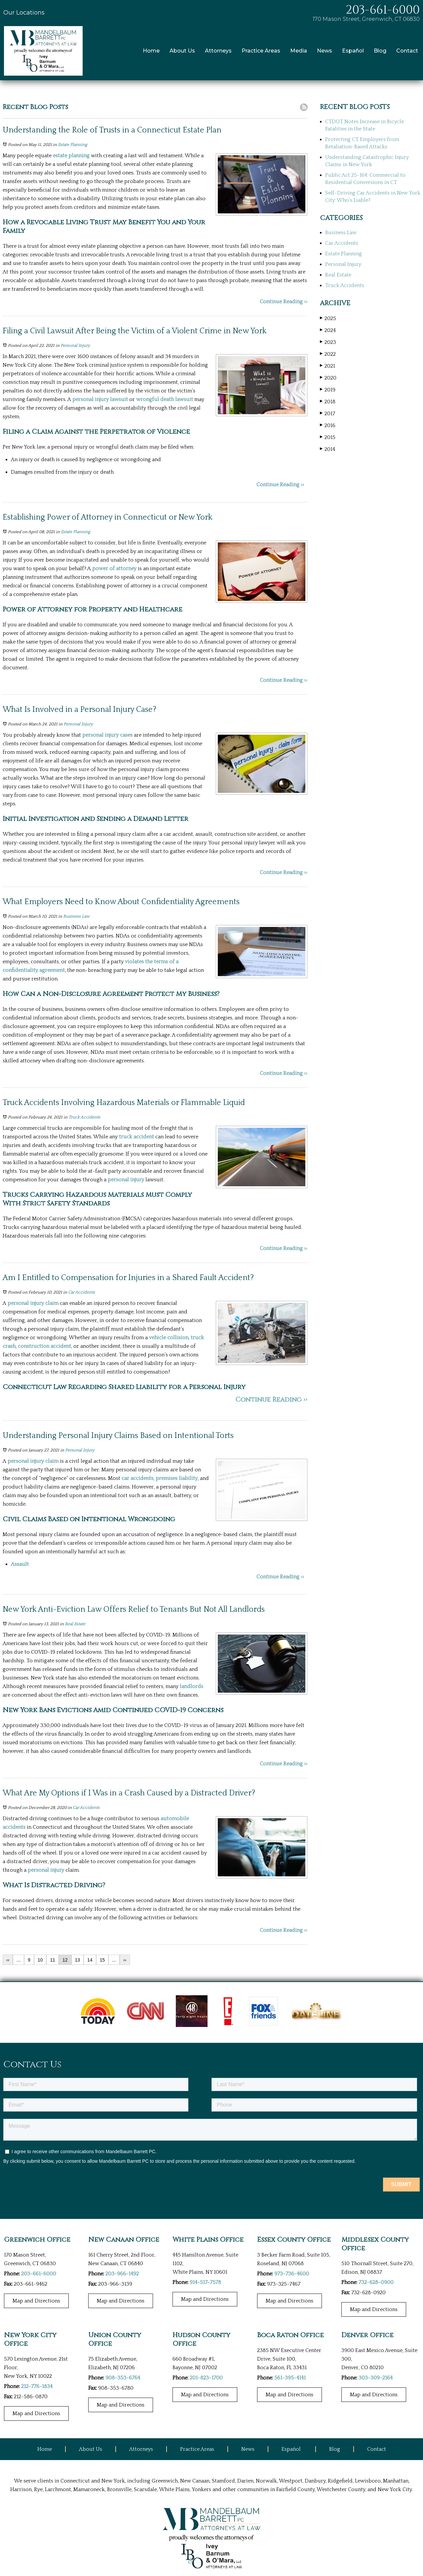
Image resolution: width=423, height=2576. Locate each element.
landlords (191, 1686)
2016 (327, 425)
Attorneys (218, 51)
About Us (182, 51)
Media (298, 51)
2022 (328, 354)
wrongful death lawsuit (164, 399)
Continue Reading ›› (283, 302)
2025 (328, 318)
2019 (327, 390)
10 (40, 1960)
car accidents (137, 1478)
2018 (327, 401)
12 (65, 1960)
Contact (407, 51)
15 (102, 1960)
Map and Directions (36, 2301)
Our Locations (24, 12)
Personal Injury (75, 345)
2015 (327, 437)
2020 (328, 378)
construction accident (44, 1346)
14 (90, 1960)
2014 (327, 449)
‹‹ (7, 1960)
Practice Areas (261, 51)
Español (353, 51)
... (18, 1960)
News (324, 51)
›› (124, 1960)
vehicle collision (168, 1338)
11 (52, 1960)
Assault (20, 1564)
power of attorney (114, 568)
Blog (380, 51)
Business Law (76, 916)
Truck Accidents (84, 1117)
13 (77, 1960)
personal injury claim (33, 1303)
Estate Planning (72, 144)
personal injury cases (107, 735)
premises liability (177, 1478)
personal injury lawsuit (100, 399)
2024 (328, 330)
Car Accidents (81, 1292)
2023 (328, 342)
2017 (327, 413)
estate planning (71, 156)
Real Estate (75, 1624)
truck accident (136, 1137)
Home (151, 51)
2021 (327, 366)
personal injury (126, 1180)
